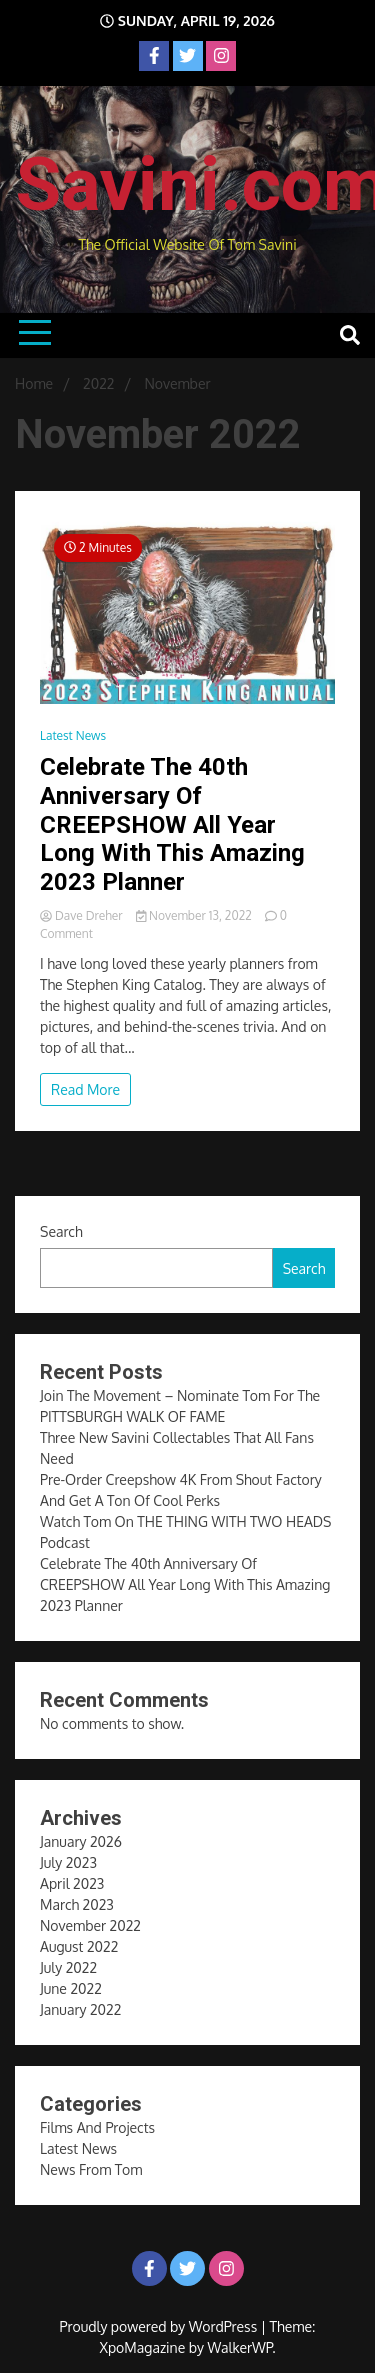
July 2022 (68, 1967)
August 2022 (79, 1946)
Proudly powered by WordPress (160, 2326)
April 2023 (72, 1883)
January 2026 (81, 1841)
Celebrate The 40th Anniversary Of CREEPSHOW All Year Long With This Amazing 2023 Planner (172, 824)
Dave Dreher (83, 915)
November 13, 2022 (195, 915)
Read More (85, 1089)
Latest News (73, 735)
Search (61, 1231)
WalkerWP (240, 2347)
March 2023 (77, 1904)
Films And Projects (97, 2127)
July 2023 (68, 1862)
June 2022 (71, 1988)
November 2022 (90, 1925)
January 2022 (80, 2009)
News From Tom (91, 2169)
